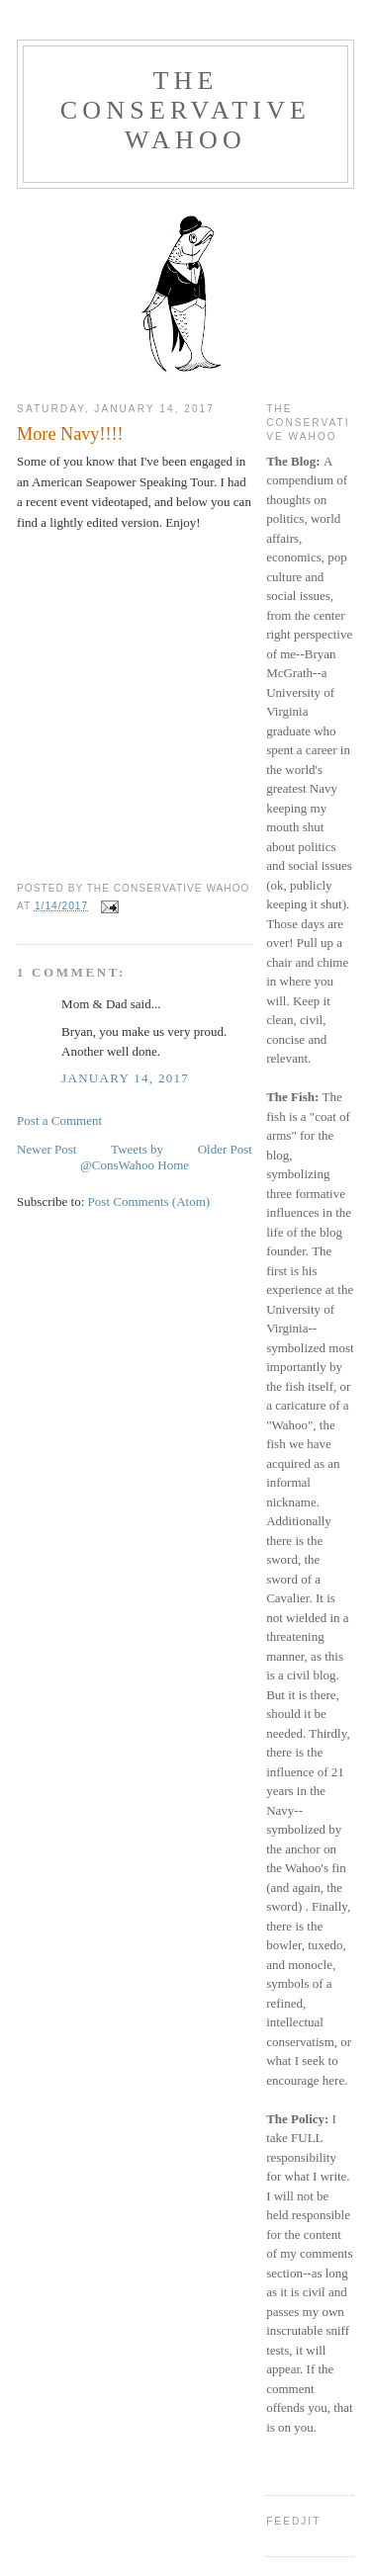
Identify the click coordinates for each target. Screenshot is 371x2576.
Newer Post (46, 1149)
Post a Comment (59, 1120)
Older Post (225, 1149)
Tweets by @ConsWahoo (121, 1157)
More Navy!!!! (70, 434)
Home (173, 1165)
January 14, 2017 (125, 1078)
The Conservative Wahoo (185, 110)
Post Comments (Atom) (149, 1201)
